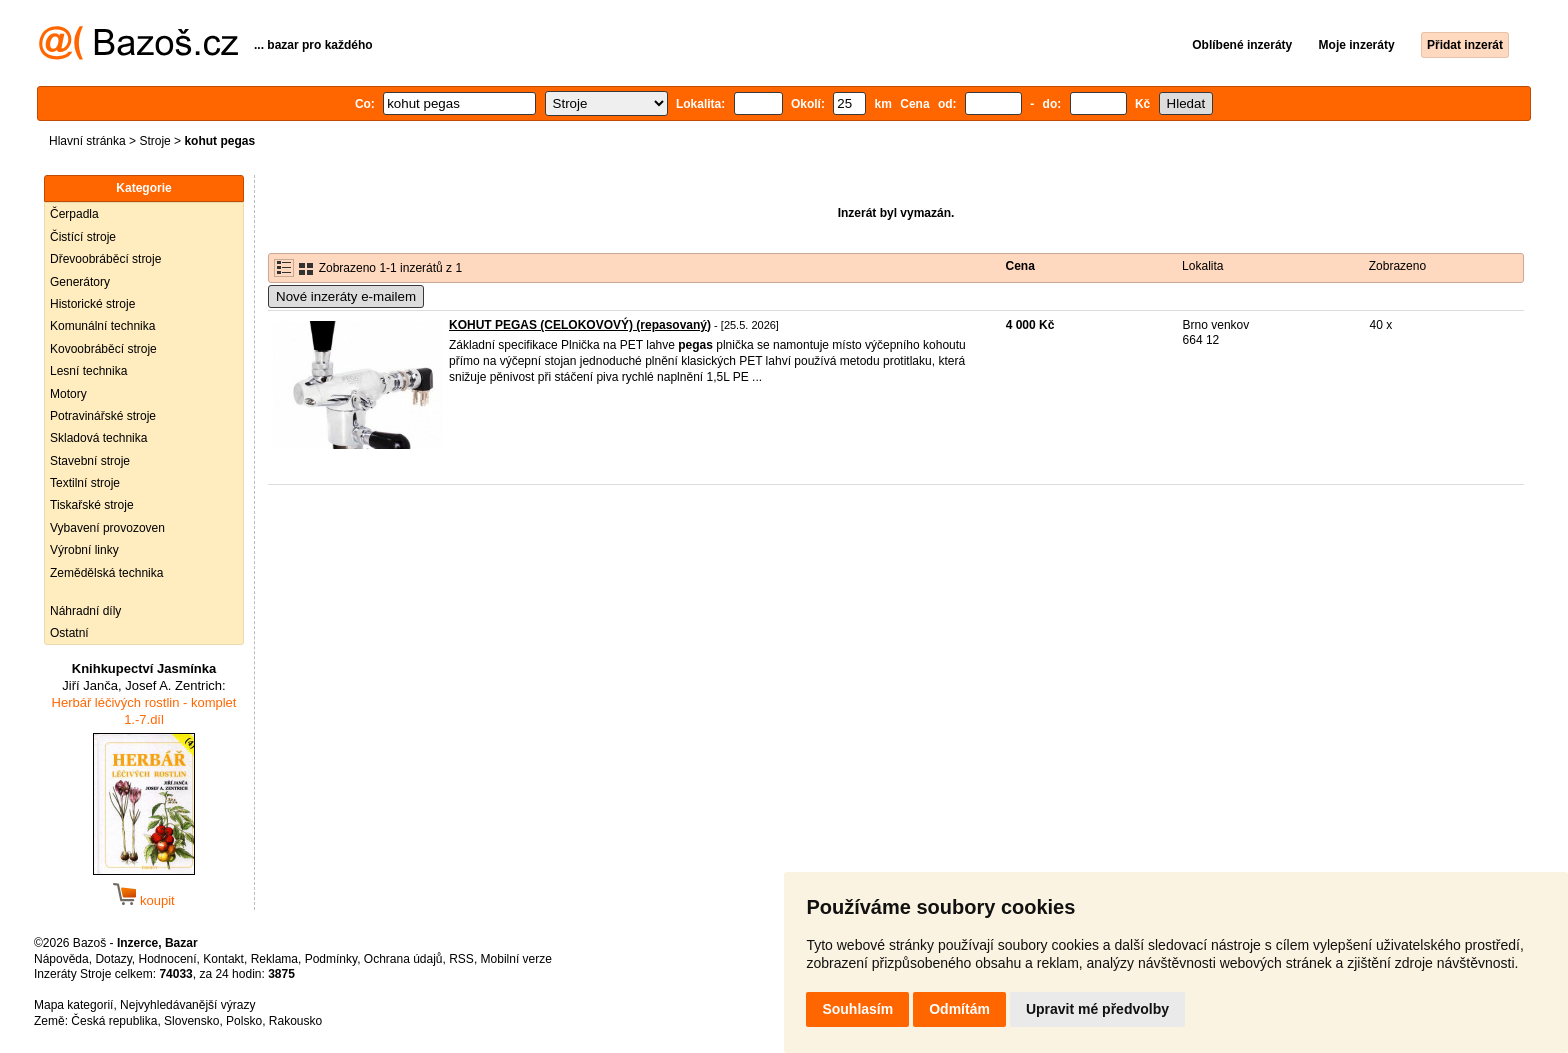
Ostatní (69, 633)
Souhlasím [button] (857, 1009)
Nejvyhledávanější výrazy (187, 1005)
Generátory (80, 282)
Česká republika (114, 1021)
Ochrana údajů (403, 959)
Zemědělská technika (106, 573)
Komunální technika (102, 326)
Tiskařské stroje (92, 505)
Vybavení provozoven (107, 528)
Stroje (154, 141)
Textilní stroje (85, 483)
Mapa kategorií (73, 1005)
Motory (68, 394)
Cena (1020, 266)
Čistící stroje (83, 237)
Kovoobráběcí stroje (103, 349)
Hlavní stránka (87, 141)
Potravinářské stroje (103, 416)
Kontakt (223, 959)
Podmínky (331, 959)
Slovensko (191, 1021)
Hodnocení (168, 959)
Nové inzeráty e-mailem (346, 296)
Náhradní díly (85, 611)
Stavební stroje (90, 461)
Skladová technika (98, 438)
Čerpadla (74, 214)
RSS (461, 959)
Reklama (274, 959)
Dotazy (113, 959)
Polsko (244, 1021)
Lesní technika (88, 371)
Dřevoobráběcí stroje (105, 259)
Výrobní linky (84, 550)
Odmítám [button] (959, 1009)
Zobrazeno (1397, 266)
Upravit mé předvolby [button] (1097, 1009)
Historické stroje (92, 304)
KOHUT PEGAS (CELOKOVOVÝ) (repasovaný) (580, 325)
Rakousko (295, 1021)
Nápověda (61, 959)
